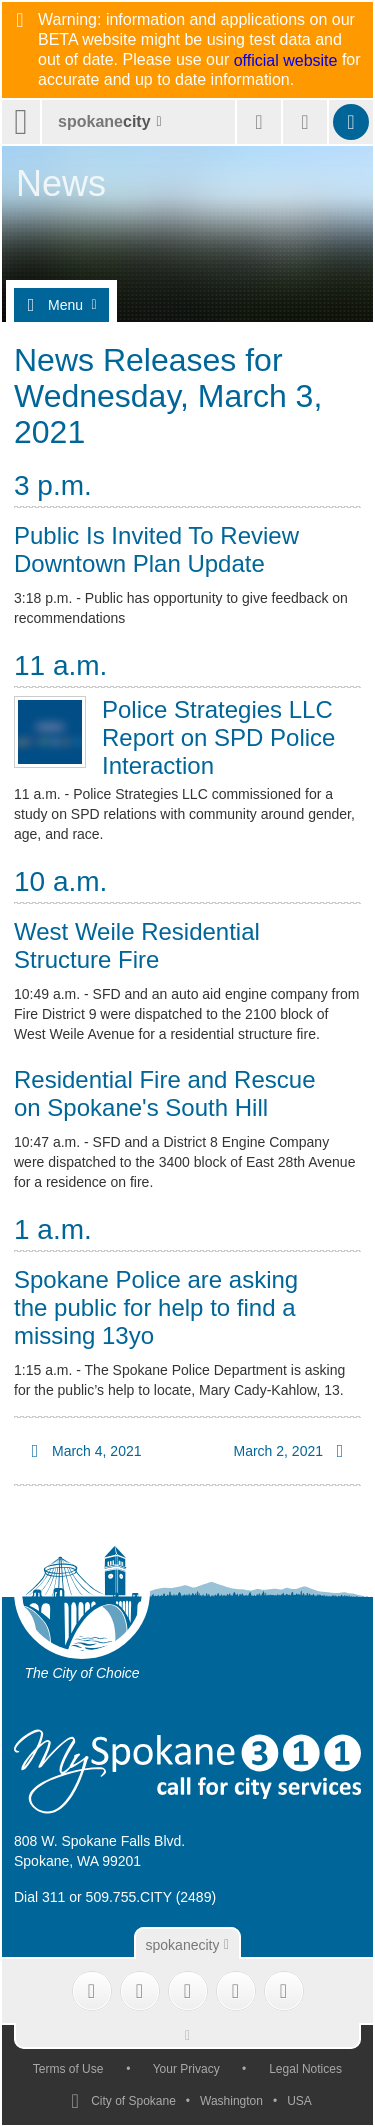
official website (286, 61)
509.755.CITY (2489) (151, 1897)
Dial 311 (39, 1897)
